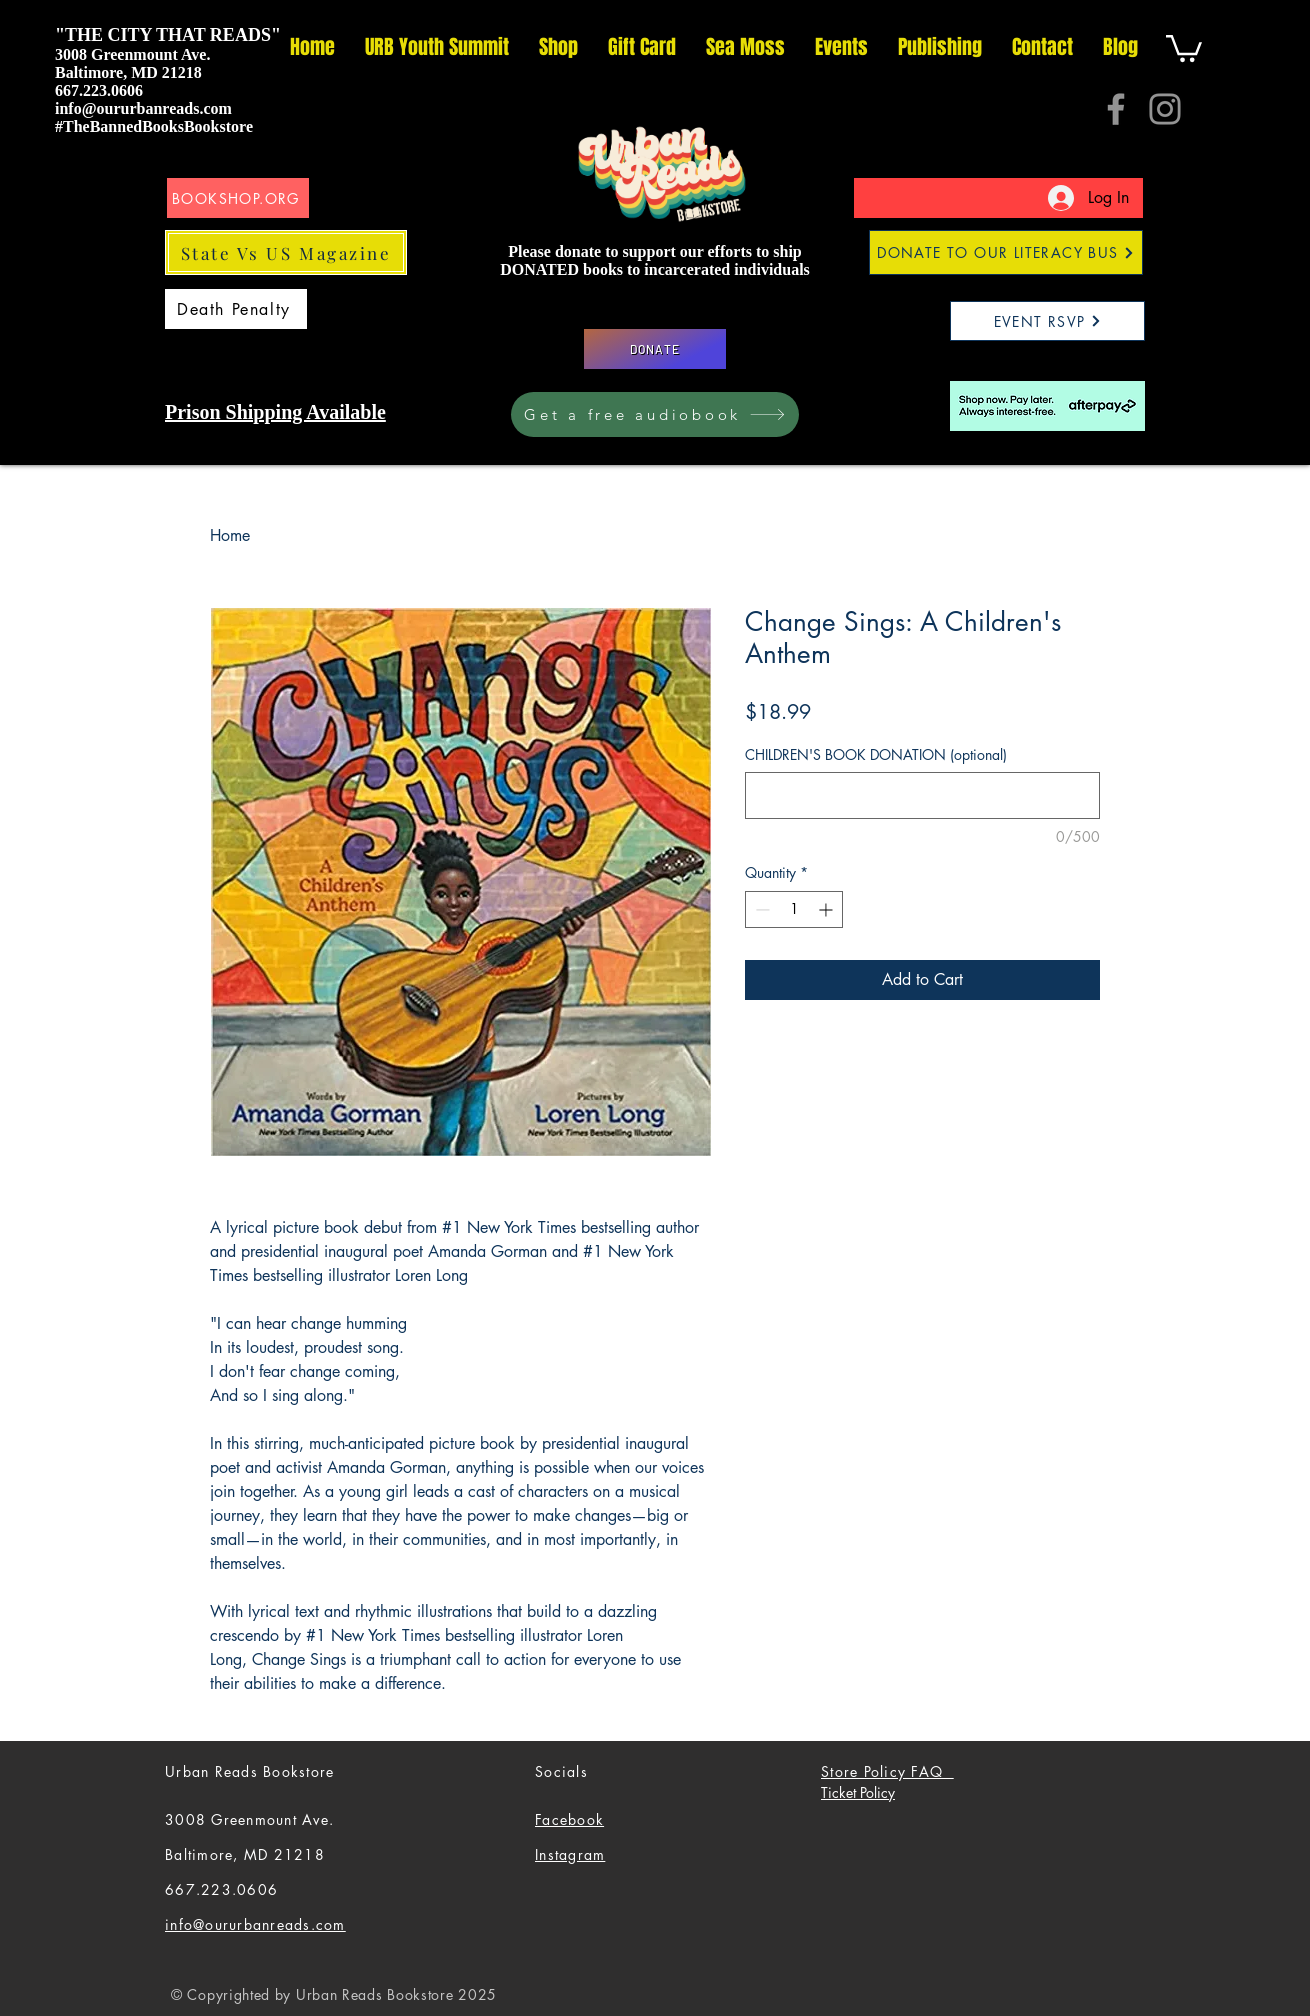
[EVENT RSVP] (1047, 321)
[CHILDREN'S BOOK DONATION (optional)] (922, 795)
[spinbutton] (794, 909)
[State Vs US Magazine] (286, 252)
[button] (1184, 47)
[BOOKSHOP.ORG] (238, 198)
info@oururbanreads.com (143, 108)
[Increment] (827, 909)
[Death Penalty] (236, 309)
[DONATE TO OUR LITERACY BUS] (1006, 252)
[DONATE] (655, 349)
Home (230, 535)
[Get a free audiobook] (655, 414)
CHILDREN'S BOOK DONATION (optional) (876, 754)
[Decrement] (760, 909)
